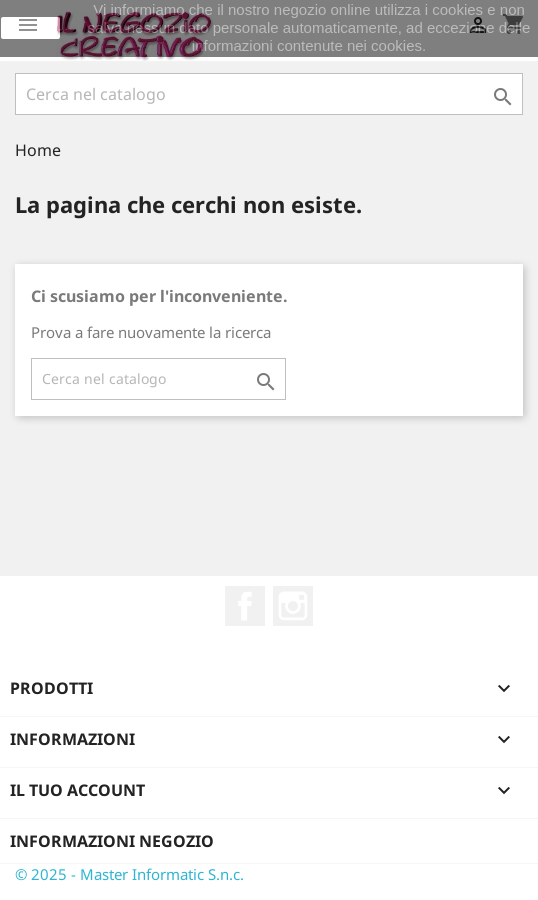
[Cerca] (269, 94)
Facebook (245, 606)
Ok (31, 28)
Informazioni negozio (112, 841)
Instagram (293, 606)
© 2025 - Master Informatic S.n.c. (129, 874)
